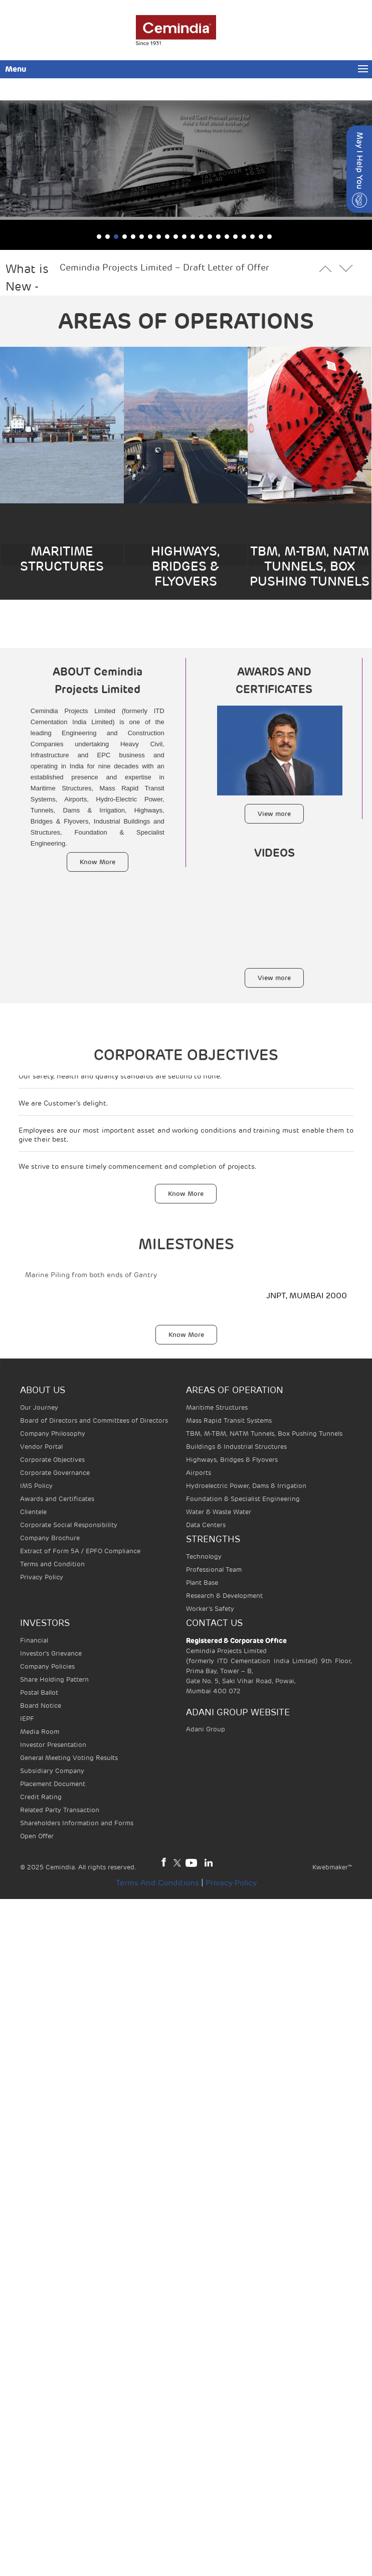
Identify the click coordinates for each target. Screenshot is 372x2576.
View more (274, 813)
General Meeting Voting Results (69, 1757)
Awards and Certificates (57, 1499)
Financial (34, 1640)
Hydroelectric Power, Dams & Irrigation (246, 1485)
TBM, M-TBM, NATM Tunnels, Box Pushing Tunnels (264, 1433)
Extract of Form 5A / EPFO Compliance (80, 1551)
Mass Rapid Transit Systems (229, 1420)
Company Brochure (50, 1538)
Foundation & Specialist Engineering (243, 1499)
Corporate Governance (55, 1472)
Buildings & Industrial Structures (236, 1446)
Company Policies (47, 1666)
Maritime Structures (217, 1407)
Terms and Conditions (157, 1883)
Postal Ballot (39, 1692)
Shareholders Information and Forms (76, 1823)
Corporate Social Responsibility (68, 1525)
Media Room (39, 1731)
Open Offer (37, 1836)
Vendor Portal (41, 1446)
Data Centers (206, 1525)
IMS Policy (36, 1485)
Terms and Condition (52, 1564)
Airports (198, 1472)
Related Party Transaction (59, 1810)
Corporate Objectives (52, 1459)
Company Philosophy (52, 1433)
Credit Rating (41, 1797)
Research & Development (224, 1595)
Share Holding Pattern (54, 1679)
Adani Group (205, 1729)
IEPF (27, 1718)
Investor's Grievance (51, 1653)
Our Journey (39, 1407)
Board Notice (40, 1705)
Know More (97, 862)
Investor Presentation (53, 1744)
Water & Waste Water (218, 1512)
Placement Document (52, 1784)
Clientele (33, 1512)
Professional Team (214, 1569)
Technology (204, 1556)
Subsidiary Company (52, 1771)
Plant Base (202, 1582)
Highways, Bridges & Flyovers (232, 1459)
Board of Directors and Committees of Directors (94, 1420)
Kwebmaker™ (332, 1867)
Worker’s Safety (210, 1608)
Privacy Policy (41, 1577)
